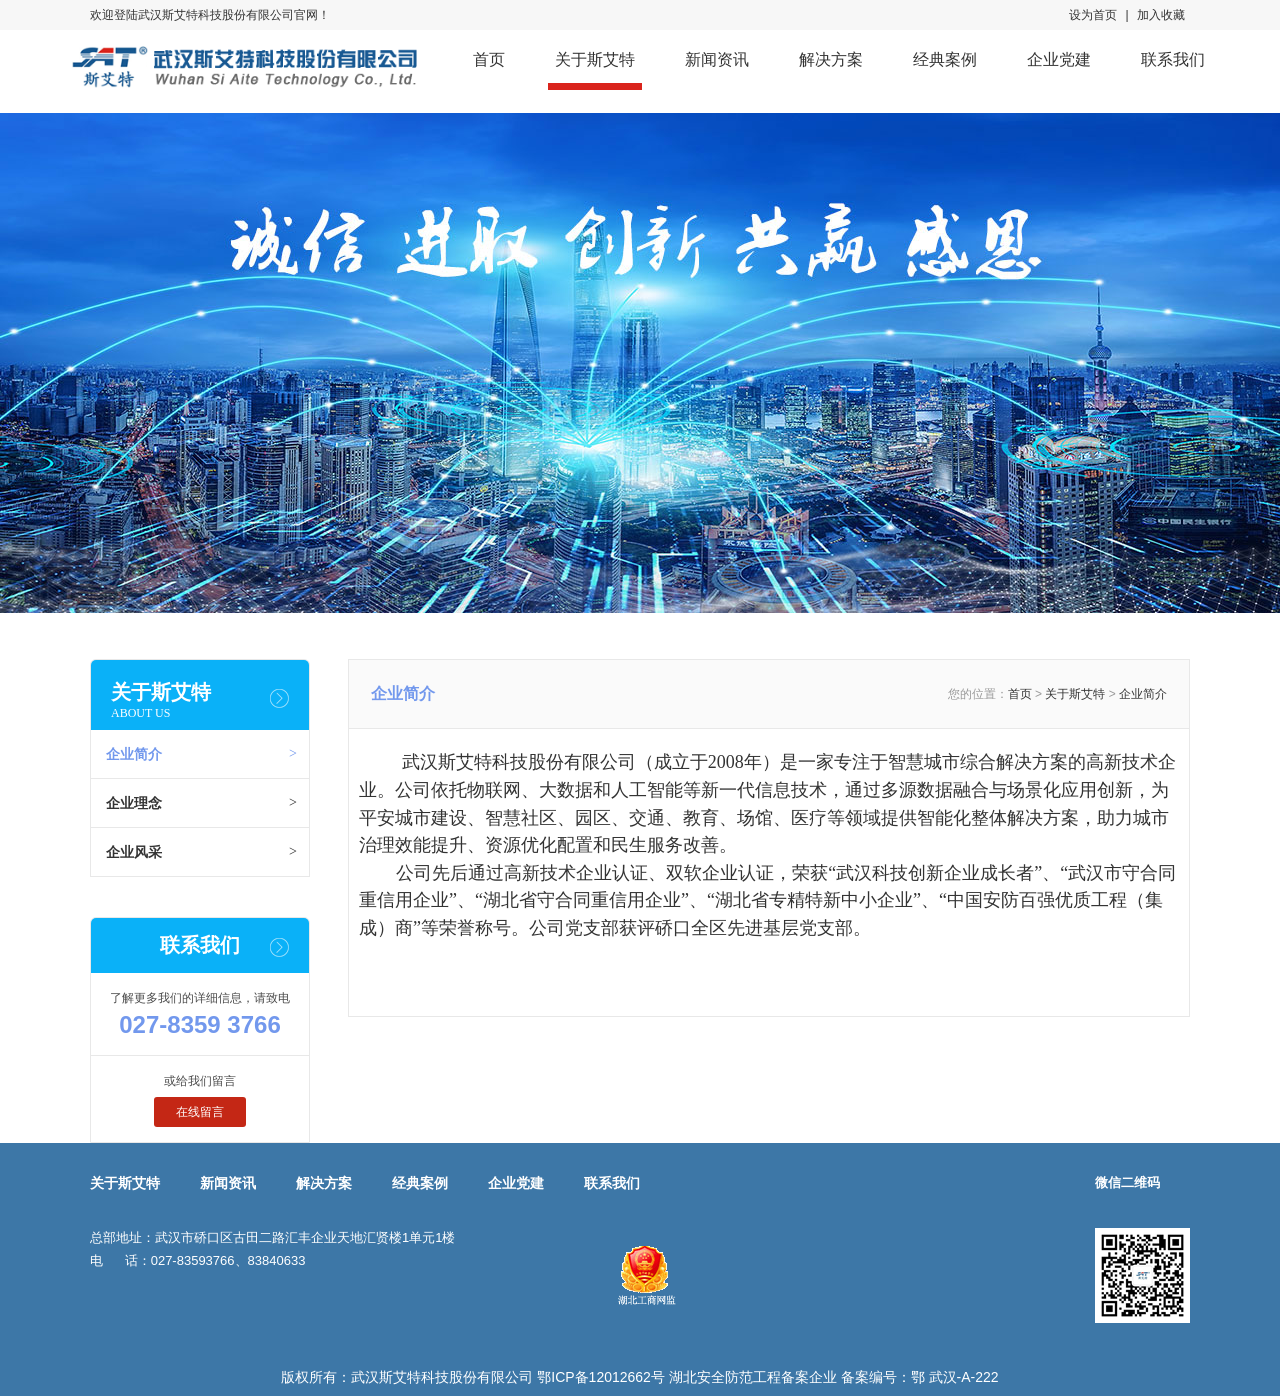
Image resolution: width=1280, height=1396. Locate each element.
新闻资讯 (717, 59)
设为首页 (1093, 15)
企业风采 (134, 852)
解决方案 (831, 59)
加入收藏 (1161, 15)
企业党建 (1059, 59)
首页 (489, 59)
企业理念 (134, 803)
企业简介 (134, 754)
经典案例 (945, 59)
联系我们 (1173, 59)
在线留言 (200, 1112)
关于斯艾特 (595, 59)
